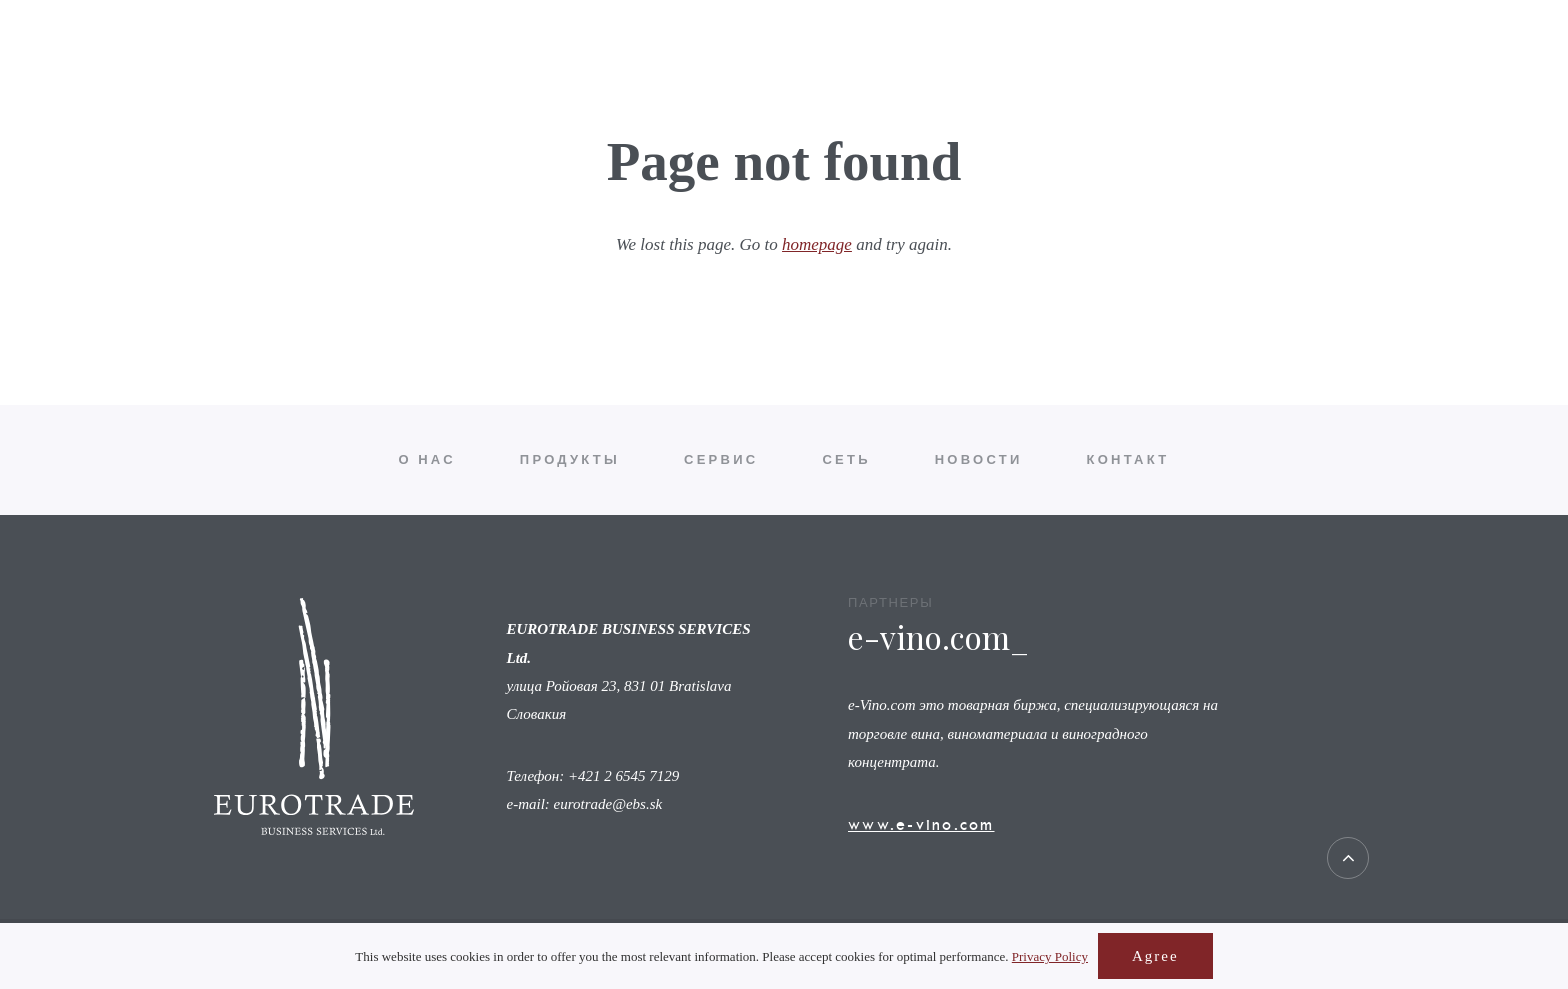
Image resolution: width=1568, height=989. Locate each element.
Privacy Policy (1050, 956)
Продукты (570, 64)
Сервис (721, 64)
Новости (979, 64)
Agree (1155, 956)
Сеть (846, 64)
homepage (817, 244)
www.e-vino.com (921, 824)
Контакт (1128, 64)
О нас (427, 64)
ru (1518, 64)
